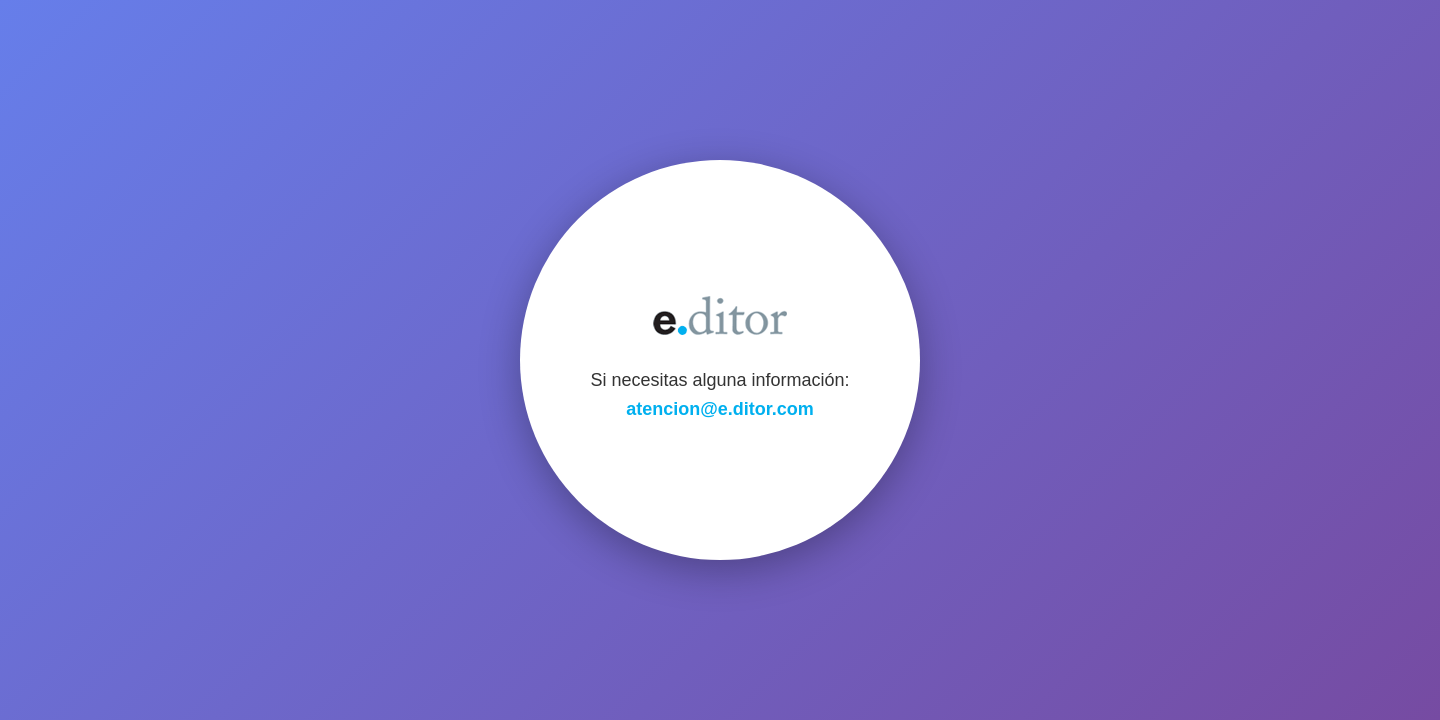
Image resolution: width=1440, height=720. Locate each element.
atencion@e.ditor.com (720, 409)
